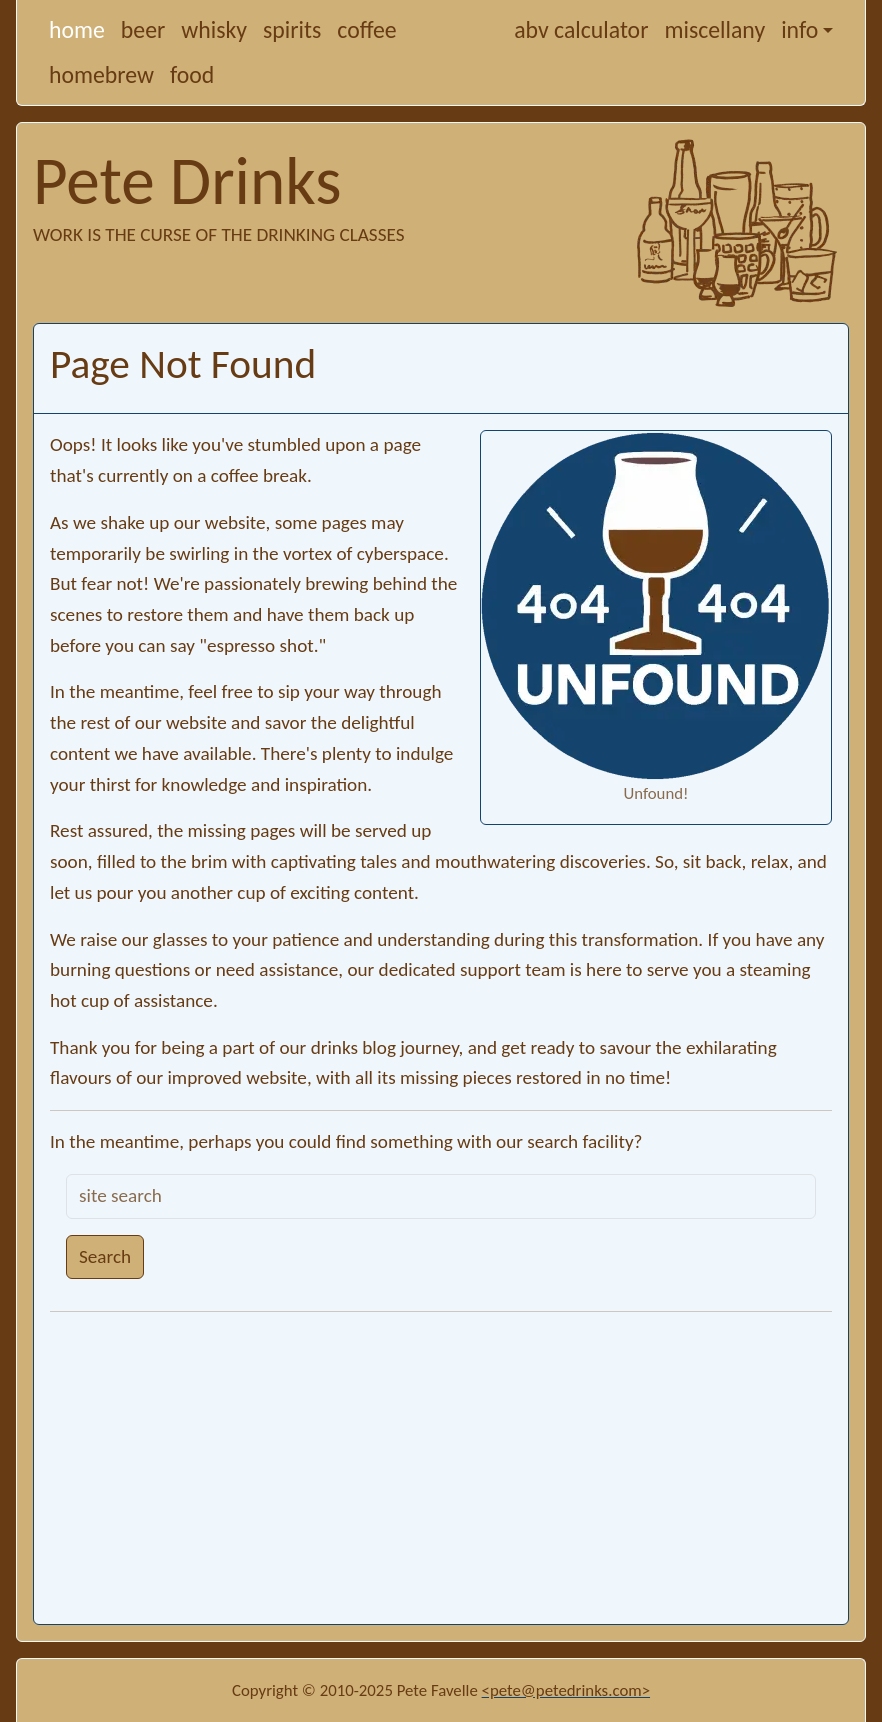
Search (105, 1256)
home (77, 29)
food (192, 74)
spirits (292, 29)
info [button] (799, 29)
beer (143, 29)
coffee (366, 29)
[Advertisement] (441, 1468)
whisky (214, 29)
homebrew (101, 74)
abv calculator (581, 29)
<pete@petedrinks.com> (566, 1690)
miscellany (714, 29)
